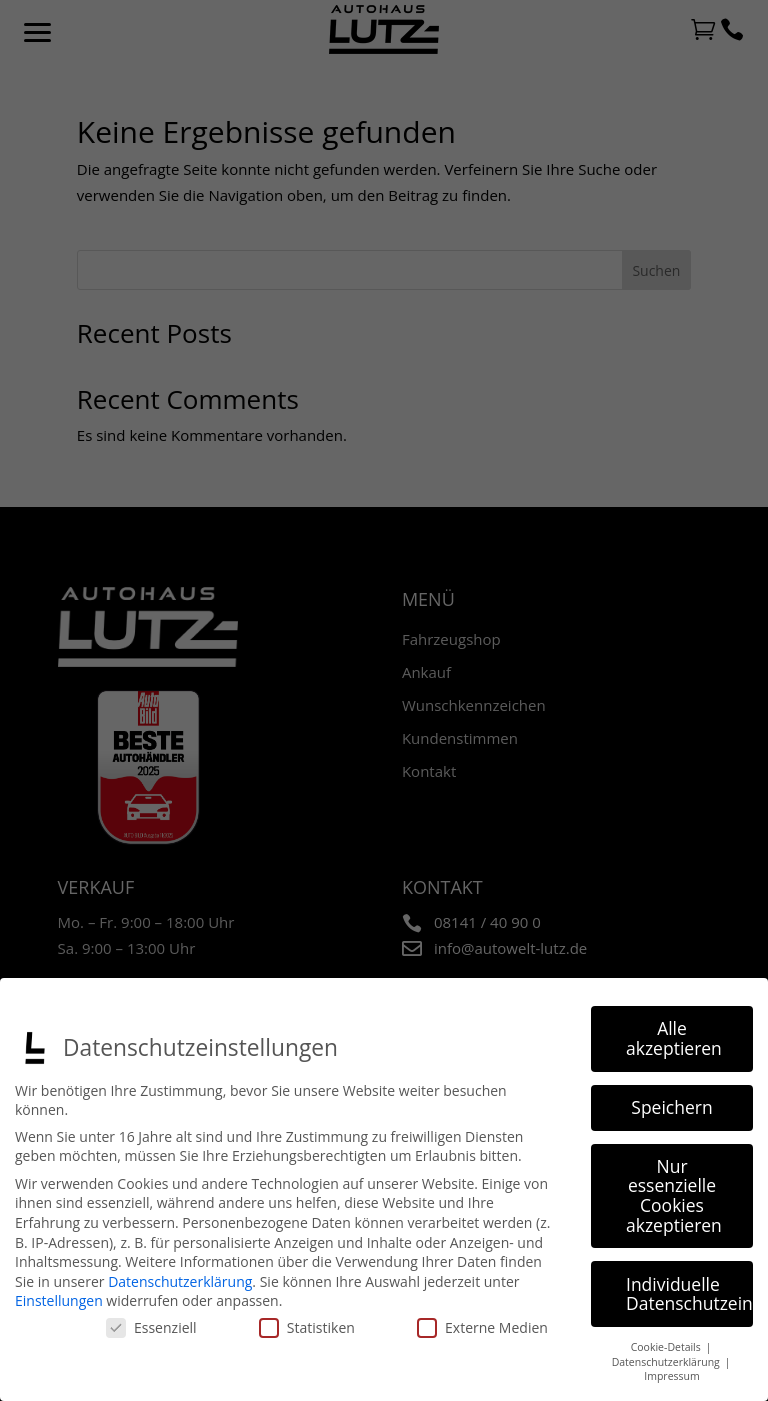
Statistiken (307, 1327)
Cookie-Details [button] (667, 1347)
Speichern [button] (671, 1107)
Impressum (671, 1376)
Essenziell (151, 1327)
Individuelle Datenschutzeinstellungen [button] (689, 1293)
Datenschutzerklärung (180, 1281)
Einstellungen (59, 1300)
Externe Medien (482, 1327)
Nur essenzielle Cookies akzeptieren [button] (674, 1195)
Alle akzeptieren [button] (674, 1038)
